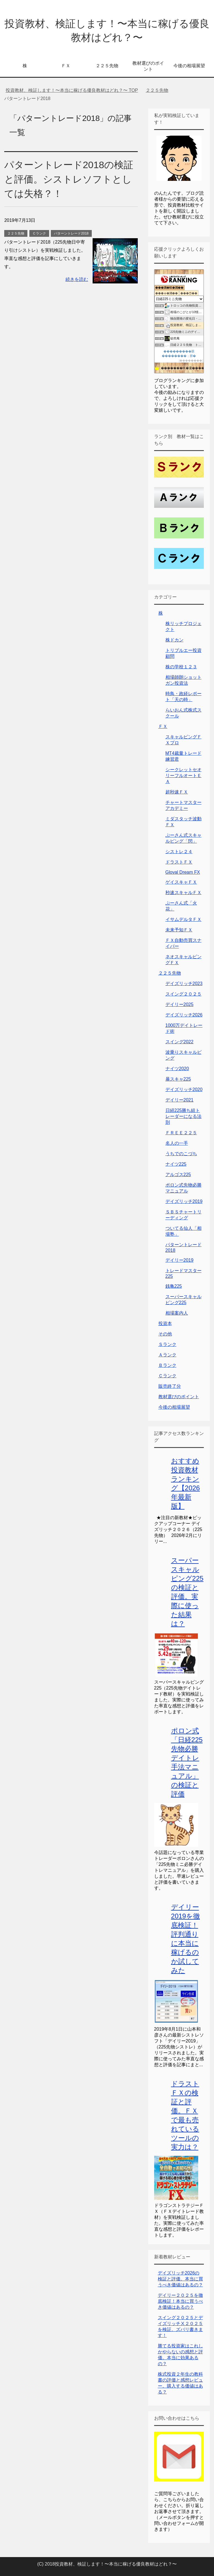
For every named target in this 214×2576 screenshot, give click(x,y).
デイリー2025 (179, 1004)
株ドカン (174, 640)
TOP (72, 90)
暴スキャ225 (178, 1079)
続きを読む (76, 279)
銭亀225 (173, 1286)
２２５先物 (107, 65)
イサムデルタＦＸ (183, 919)
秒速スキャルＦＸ (183, 892)
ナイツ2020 (177, 1068)
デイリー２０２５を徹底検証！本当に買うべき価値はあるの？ (180, 2301)
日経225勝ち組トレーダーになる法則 (183, 1116)
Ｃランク (39, 233)
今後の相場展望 (189, 65)
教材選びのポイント (148, 66)
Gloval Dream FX (182, 872)
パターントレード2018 (71, 233)
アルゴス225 (178, 1174)
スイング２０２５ (183, 994)
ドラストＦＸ (179, 862)
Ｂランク (167, 1365)
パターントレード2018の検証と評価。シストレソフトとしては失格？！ (68, 179)
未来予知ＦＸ (179, 929)
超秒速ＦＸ (176, 792)
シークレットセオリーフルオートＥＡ (183, 775)
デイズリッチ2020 (184, 1089)
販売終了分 (169, 1386)
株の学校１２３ (181, 666)
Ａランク (167, 1354)
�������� (191, 360)
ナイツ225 (176, 1164)
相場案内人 (176, 1313)
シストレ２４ (179, 851)
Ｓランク (167, 1344)
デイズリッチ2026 (184, 1014)
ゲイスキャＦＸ (181, 882)
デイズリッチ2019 (184, 1201)
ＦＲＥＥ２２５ (181, 1132)
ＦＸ (65, 65)
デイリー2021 (179, 1100)
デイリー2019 (179, 1260)
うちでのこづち (181, 1153)
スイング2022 (179, 1041)
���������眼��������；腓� (179, 353)
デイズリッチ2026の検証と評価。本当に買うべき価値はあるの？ (180, 2279)
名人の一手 (176, 1143)
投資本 (165, 1323)
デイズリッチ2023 (184, 983)
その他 (165, 1334)
